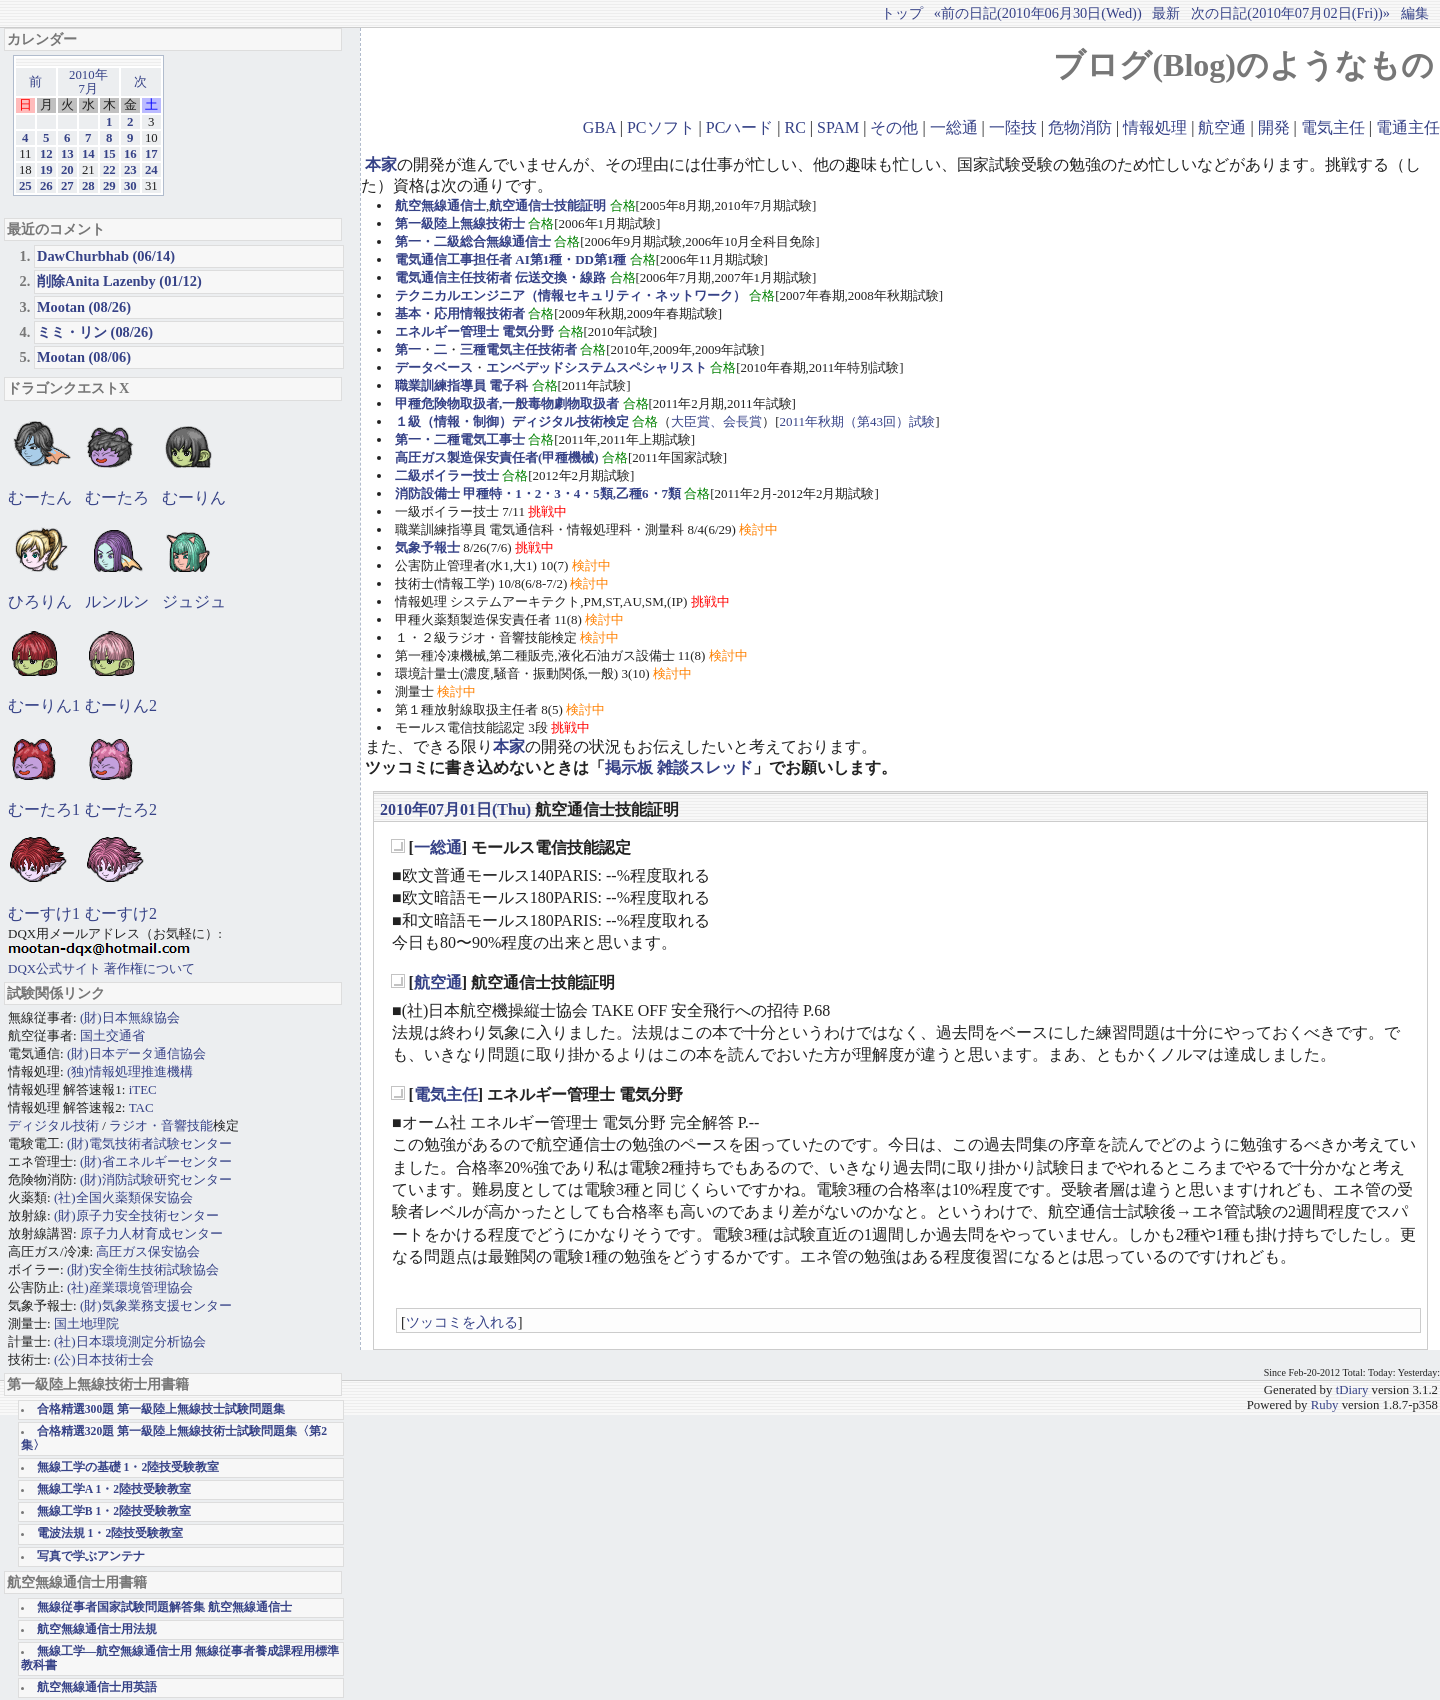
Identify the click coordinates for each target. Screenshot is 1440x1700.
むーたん (40, 497)
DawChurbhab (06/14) (106, 256)
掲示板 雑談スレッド (679, 767)
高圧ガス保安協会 (148, 1251)
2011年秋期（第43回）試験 (858, 421)
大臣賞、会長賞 (716, 421)
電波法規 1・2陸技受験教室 (110, 1533)
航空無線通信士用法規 (97, 1629)
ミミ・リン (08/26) (95, 332)
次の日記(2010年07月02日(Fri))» (1290, 13)
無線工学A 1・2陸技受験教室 (114, 1489)
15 (109, 154)
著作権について (149, 968)
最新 (1166, 13)
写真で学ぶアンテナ (91, 1556)
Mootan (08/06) (84, 357)
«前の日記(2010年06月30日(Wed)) (1038, 13)
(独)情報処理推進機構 (130, 1071)
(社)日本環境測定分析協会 (130, 1341)
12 (46, 154)
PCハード (740, 127)
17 (151, 154)
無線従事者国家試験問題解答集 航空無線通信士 (164, 1607)
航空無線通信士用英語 (97, 1687)
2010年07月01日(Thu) (455, 809)
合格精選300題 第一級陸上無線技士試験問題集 (161, 1409)
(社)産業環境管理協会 (130, 1287)
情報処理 (1155, 127)
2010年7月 (88, 82)
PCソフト (661, 127)
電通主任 (1408, 127)
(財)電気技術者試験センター (149, 1143)
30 (130, 186)
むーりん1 (44, 705)
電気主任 (1333, 127)
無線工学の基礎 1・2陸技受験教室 (128, 1467)
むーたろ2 (121, 809)
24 (151, 170)
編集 (1415, 13)
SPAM (838, 127)
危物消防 (1080, 127)
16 (130, 154)
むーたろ (117, 497)
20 (67, 170)
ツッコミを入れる (462, 1322)
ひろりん (40, 601)
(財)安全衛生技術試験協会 (143, 1269)
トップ (902, 13)
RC (795, 127)
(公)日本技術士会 (104, 1359)
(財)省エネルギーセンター (156, 1161)
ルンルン (117, 601)
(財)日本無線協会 (130, 1017)
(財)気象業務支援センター (156, 1305)
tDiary (1352, 1390)
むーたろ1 (44, 809)
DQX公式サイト (56, 968)
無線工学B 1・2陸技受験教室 (114, 1511)
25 (25, 186)
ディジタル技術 (53, 1125)
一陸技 (1013, 127)
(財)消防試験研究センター (156, 1179)
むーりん (194, 497)
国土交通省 (112, 1035)
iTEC (143, 1089)
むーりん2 (121, 705)
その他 (894, 127)
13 (67, 154)
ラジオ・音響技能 (161, 1125)
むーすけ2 (121, 913)
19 (46, 170)
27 (67, 186)
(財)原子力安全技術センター (136, 1215)
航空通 (1222, 127)
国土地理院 (86, 1323)
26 (46, 186)
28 (88, 186)
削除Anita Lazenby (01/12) (119, 281)
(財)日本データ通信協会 (136, 1053)
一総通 (954, 127)
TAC (141, 1107)
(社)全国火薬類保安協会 (123, 1197)
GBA (599, 127)
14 (88, 154)
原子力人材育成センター (151, 1233)
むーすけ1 (44, 913)
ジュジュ (194, 601)
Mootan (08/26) (84, 307)
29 (109, 186)
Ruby (1325, 1405)
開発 (1274, 127)
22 (109, 170)
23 (130, 170)
